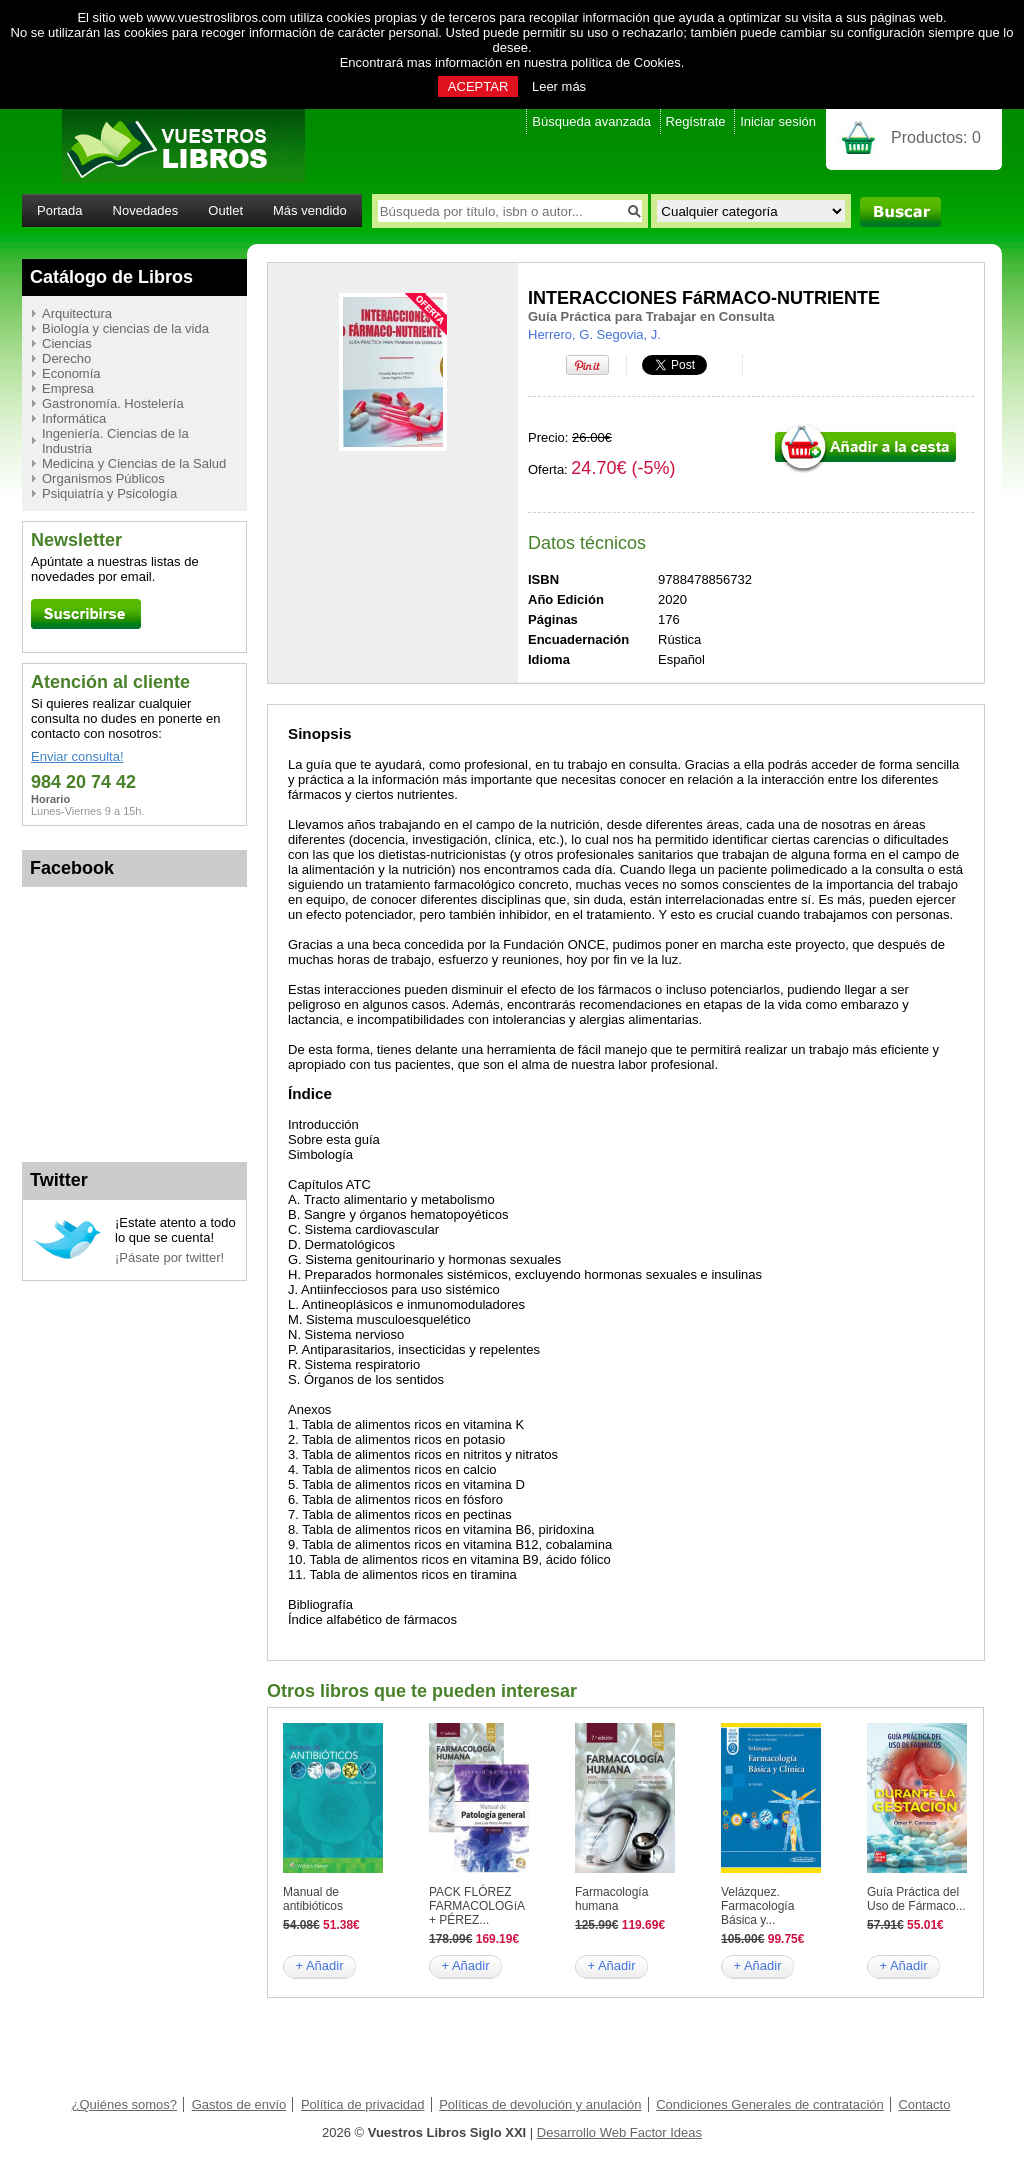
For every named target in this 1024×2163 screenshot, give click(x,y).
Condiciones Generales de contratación (770, 2104)
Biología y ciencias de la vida (125, 328)
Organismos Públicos (103, 478)
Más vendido (310, 210)
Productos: (936, 137)
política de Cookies (626, 62)
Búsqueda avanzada (591, 121)
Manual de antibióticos (313, 1899)
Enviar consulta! (77, 756)
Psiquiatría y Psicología (109, 493)
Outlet (225, 210)
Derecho (66, 358)
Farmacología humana (611, 1899)
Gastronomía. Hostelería (113, 403)
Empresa (68, 388)
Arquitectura (77, 313)
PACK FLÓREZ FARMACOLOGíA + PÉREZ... (476, 1906)
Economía (71, 373)
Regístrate (696, 121)
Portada (60, 210)
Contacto (924, 2104)
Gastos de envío (239, 2104)
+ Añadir (319, 1965)
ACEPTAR (478, 86)
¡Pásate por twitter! (169, 1257)
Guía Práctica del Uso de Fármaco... (916, 1899)
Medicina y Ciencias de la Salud (134, 463)
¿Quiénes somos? (125, 2104)
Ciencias (67, 343)
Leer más (559, 86)
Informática (74, 418)
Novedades (146, 210)
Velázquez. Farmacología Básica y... (757, 1906)
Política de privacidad (363, 2104)
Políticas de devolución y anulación (540, 2104)
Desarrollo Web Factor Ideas (619, 2132)
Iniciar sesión (778, 121)
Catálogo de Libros (111, 277)
